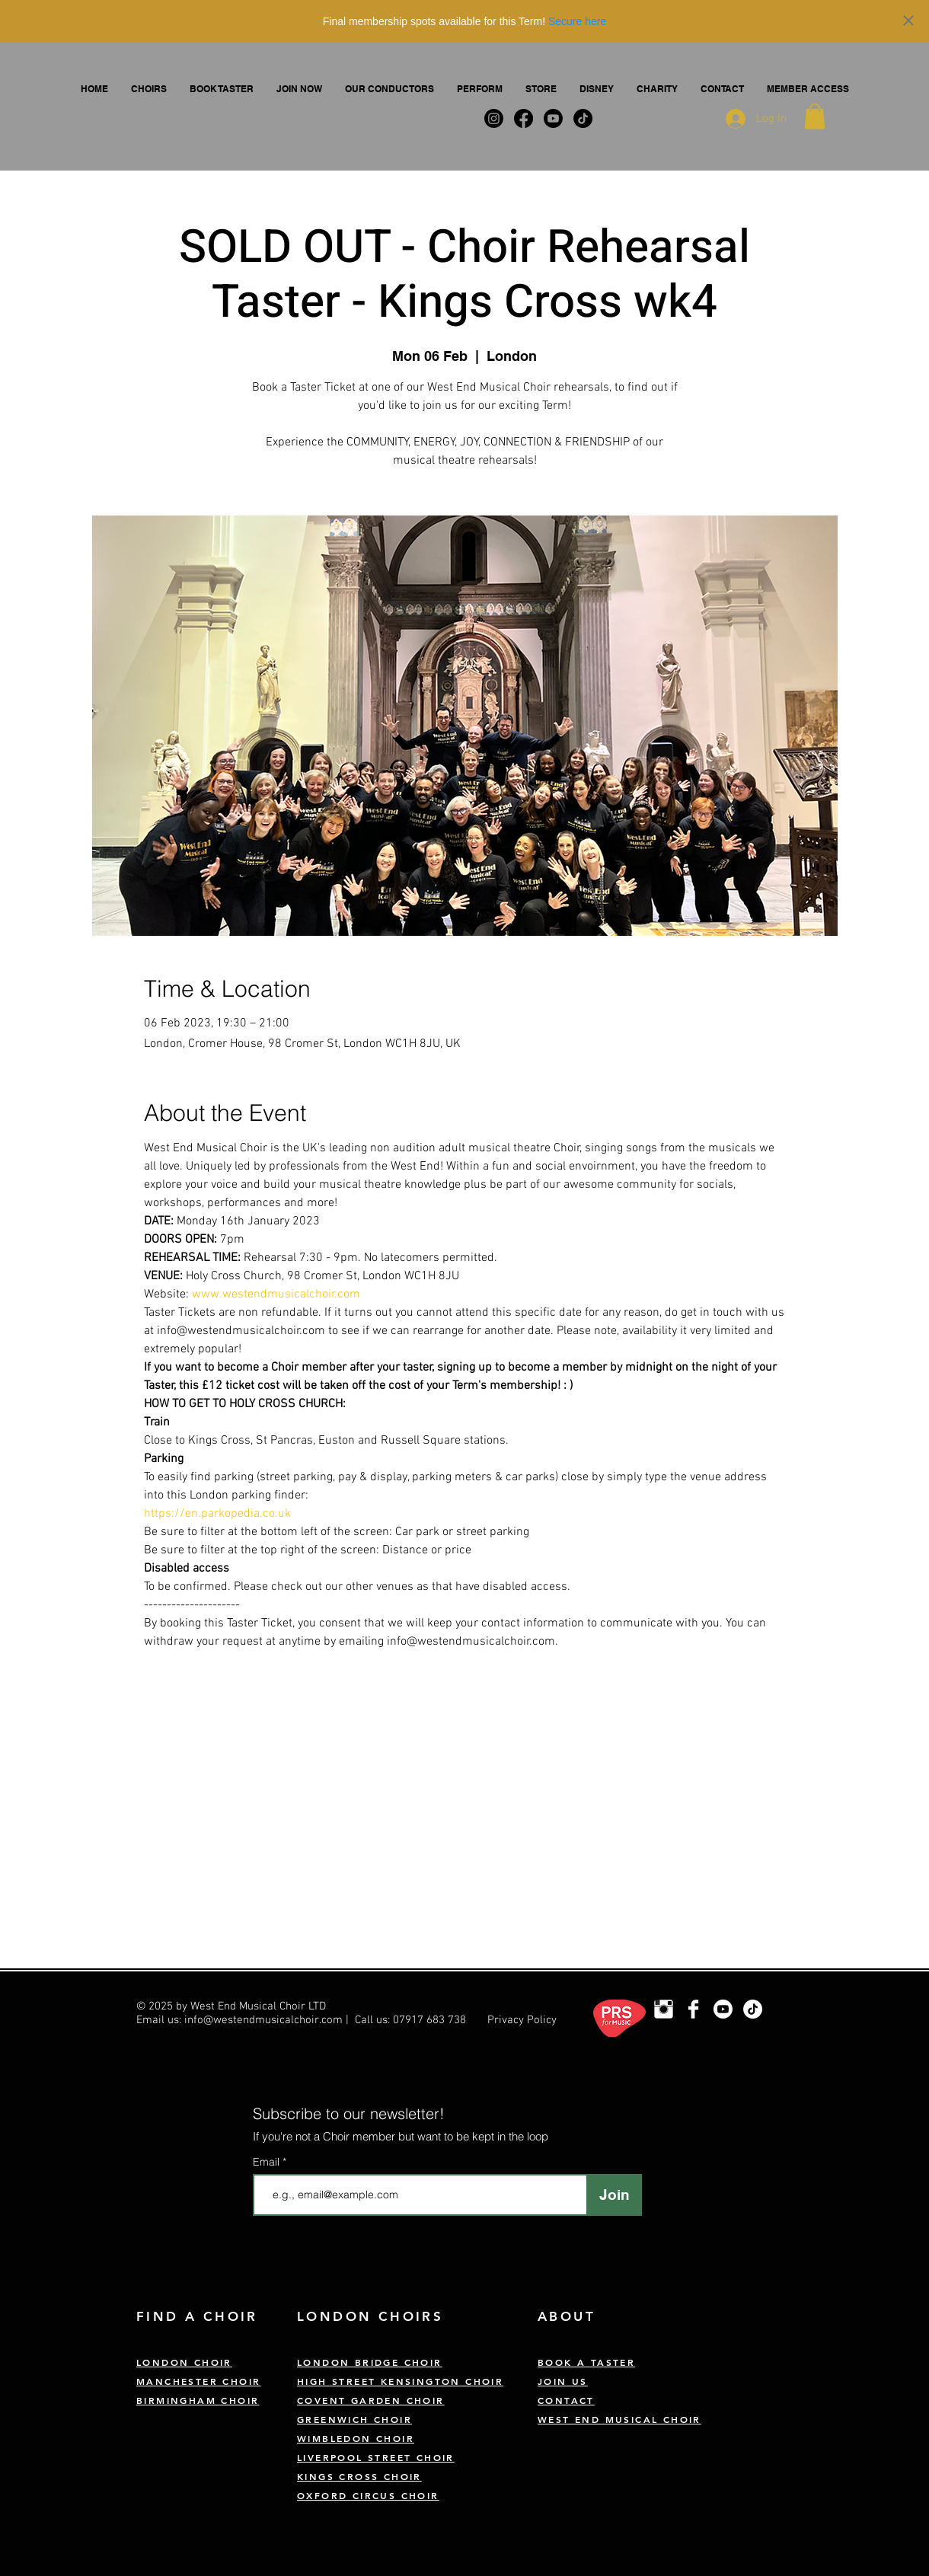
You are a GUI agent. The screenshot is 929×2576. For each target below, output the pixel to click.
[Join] (614, 2195)
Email (268, 2161)
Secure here (577, 21)
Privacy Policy (522, 2020)
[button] (149, 89)
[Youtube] (723, 2009)
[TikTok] (752, 2009)
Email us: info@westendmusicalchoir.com (239, 2020)
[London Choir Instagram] (663, 2009)
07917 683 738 (429, 2020)
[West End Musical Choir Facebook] (693, 2009)
